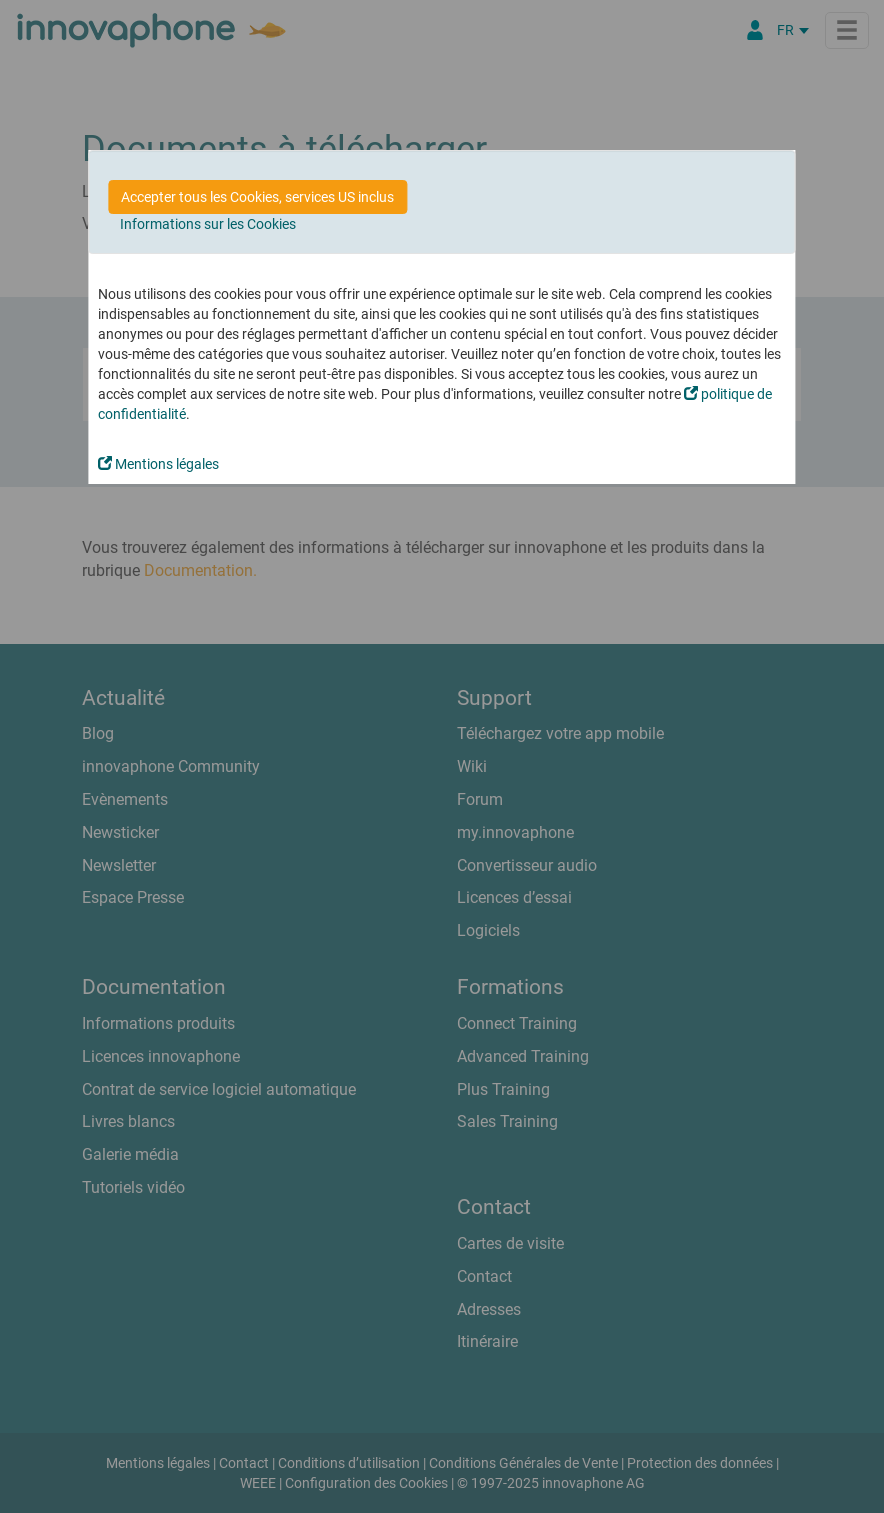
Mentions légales (158, 464)
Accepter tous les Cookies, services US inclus (257, 197)
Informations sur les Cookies (208, 224)
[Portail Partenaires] (755, 30)
